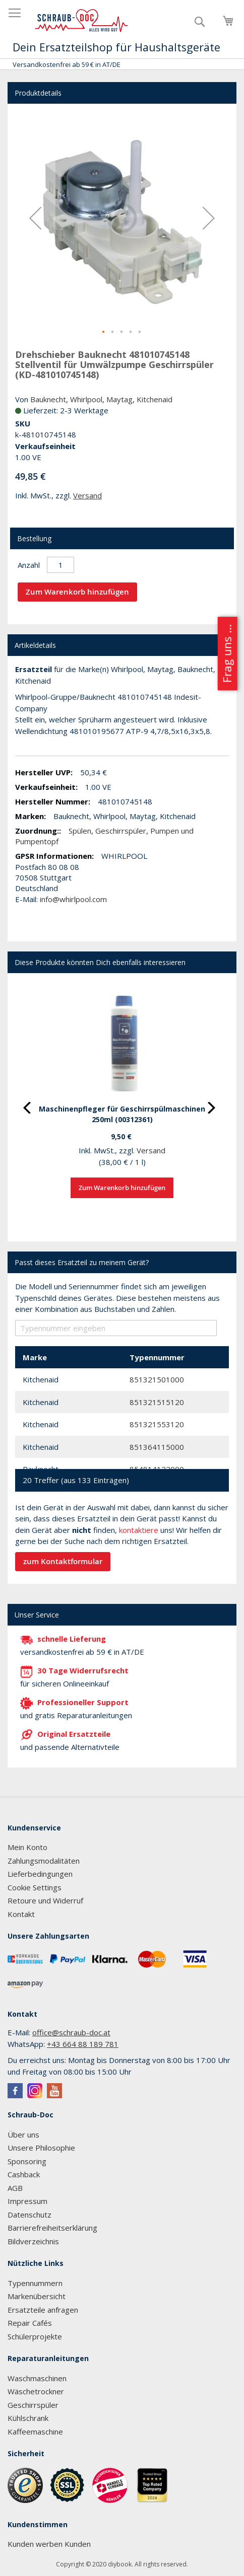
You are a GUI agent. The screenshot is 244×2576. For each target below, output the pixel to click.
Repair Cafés (30, 2323)
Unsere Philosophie (41, 2148)
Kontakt (21, 1914)
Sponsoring (27, 2161)
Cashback (24, 2174)
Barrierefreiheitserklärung (52, 2228)
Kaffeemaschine (35, 2431)
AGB (15, 2188)
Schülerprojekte (35, 2336)
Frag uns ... (226, 654)
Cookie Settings (35, 1887)
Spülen (80, 831)
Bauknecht (48, 399)
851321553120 (157, 1424)
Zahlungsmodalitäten (44, 1861)
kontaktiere (138, 1530)
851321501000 (157, 1379)
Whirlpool (86, 399)
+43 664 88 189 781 (82, 2044)
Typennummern (35, 2283)
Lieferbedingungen (40, 1874)
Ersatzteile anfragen (43, 2310)
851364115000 (157, 1447)
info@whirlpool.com (73, 899)
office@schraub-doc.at (71, 2032)
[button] (35, 218)
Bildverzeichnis (33, 2241)
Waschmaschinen (37, 2378)
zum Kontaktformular (62, 1561)
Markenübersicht (37, 2296)
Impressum (27, 2201)
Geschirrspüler (120, 831)
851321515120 (157, 1402)
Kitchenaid (154, 399)
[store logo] (81, 20)
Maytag (119, 399)
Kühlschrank (28, 2418)
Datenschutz (29, 2215)
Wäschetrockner (36, 2391)
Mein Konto (27, 1847)
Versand (87, 495)
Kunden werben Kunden (49, 2544)
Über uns (23, 2134)
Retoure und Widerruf (45, 1900)
